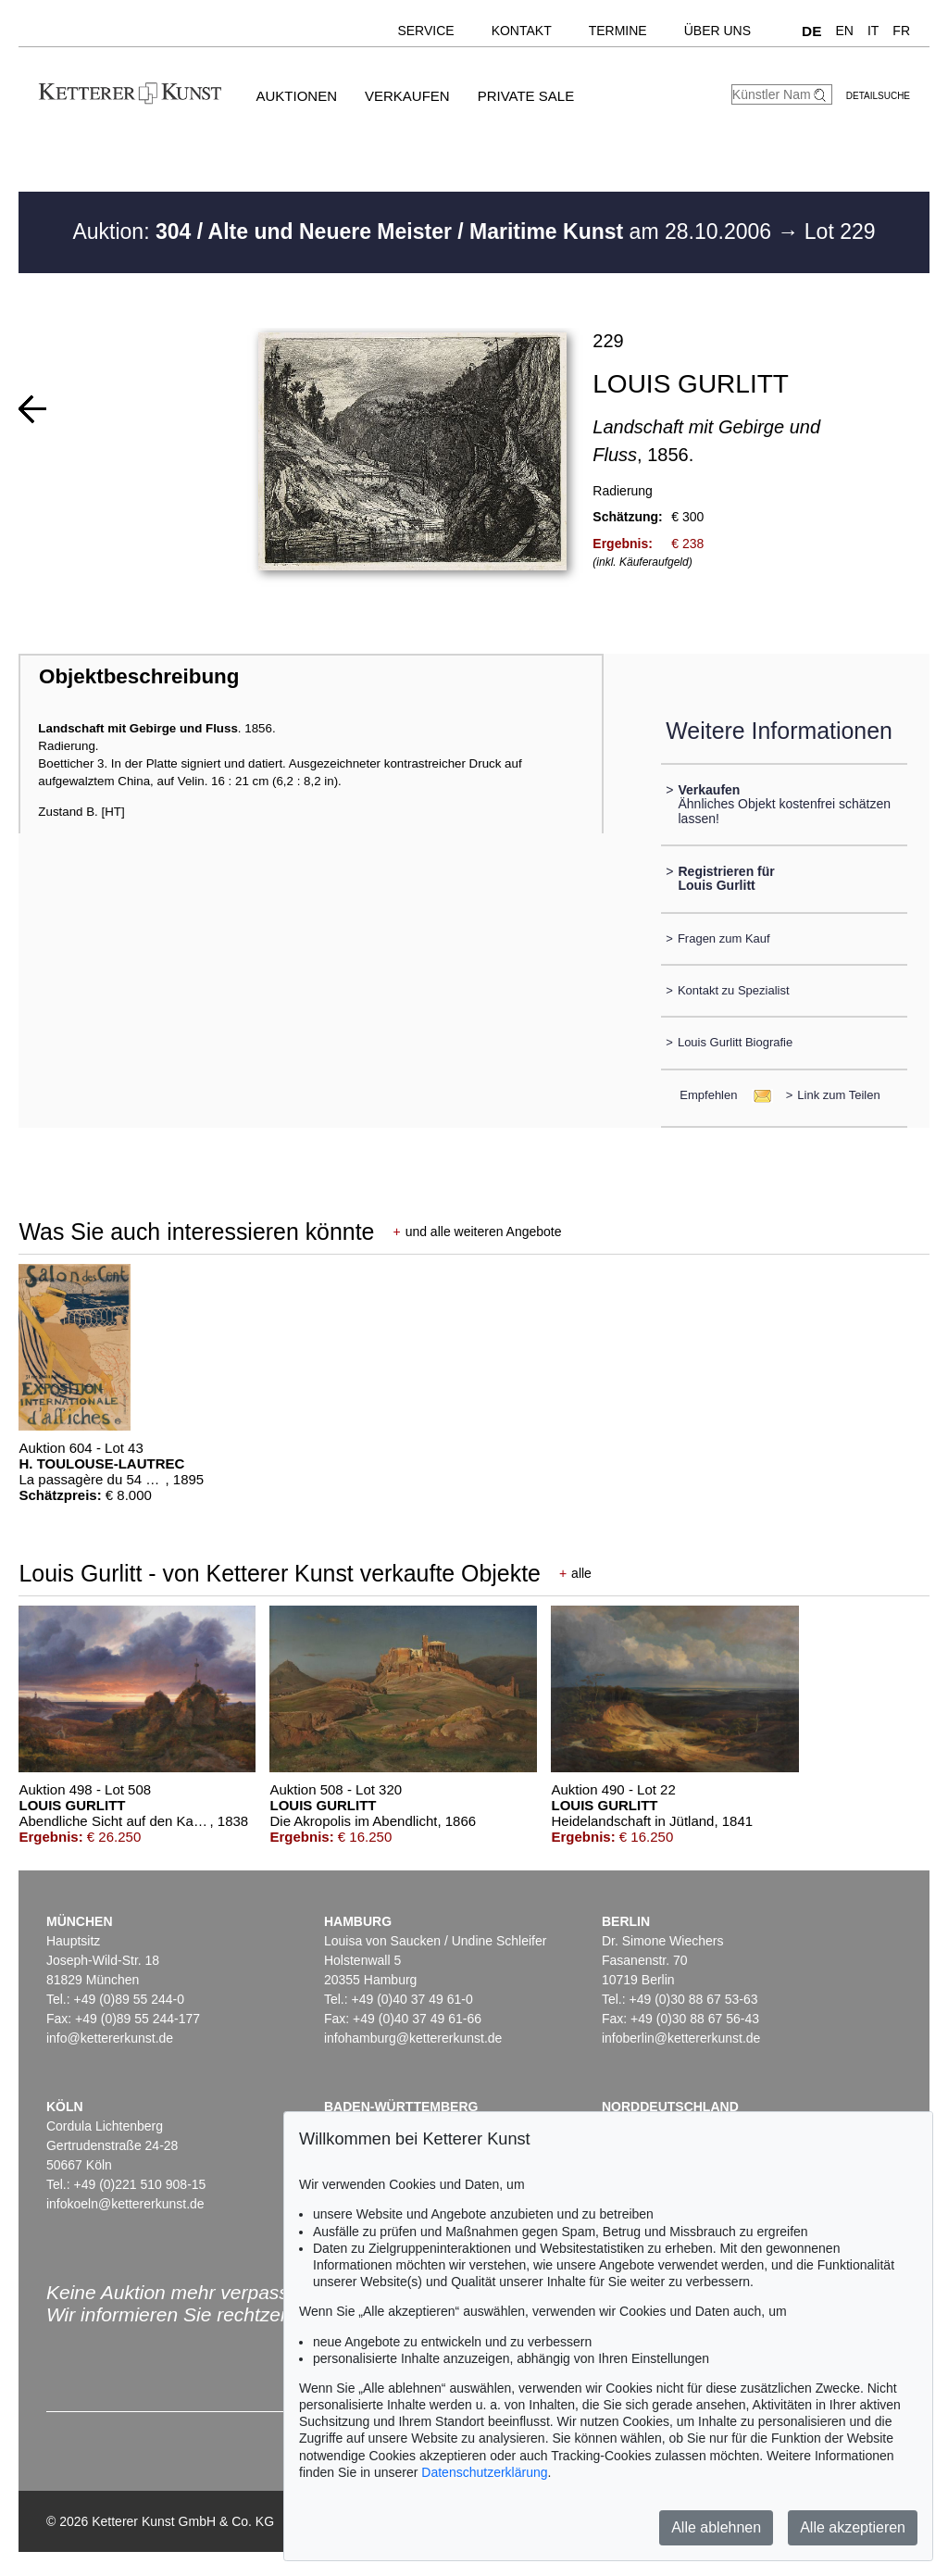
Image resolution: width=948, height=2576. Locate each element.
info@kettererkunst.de (109, 2038)
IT (873, 30)
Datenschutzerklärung (484, 2472)
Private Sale (526, 96)
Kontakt (522, 30)
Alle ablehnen (716, 2527)
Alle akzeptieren (852, 2527)
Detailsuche (878, 96)
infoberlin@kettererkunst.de (681, 2038)
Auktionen (296, 96)
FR (901, 30)
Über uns (717, 30)
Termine (618, 30)
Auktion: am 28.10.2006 (424, 231)
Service (425, 30)
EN (844, 30)
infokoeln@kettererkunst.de (125, 2203)
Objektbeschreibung (139, 676)
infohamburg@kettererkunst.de (413, 2038)
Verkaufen (407, 96)
